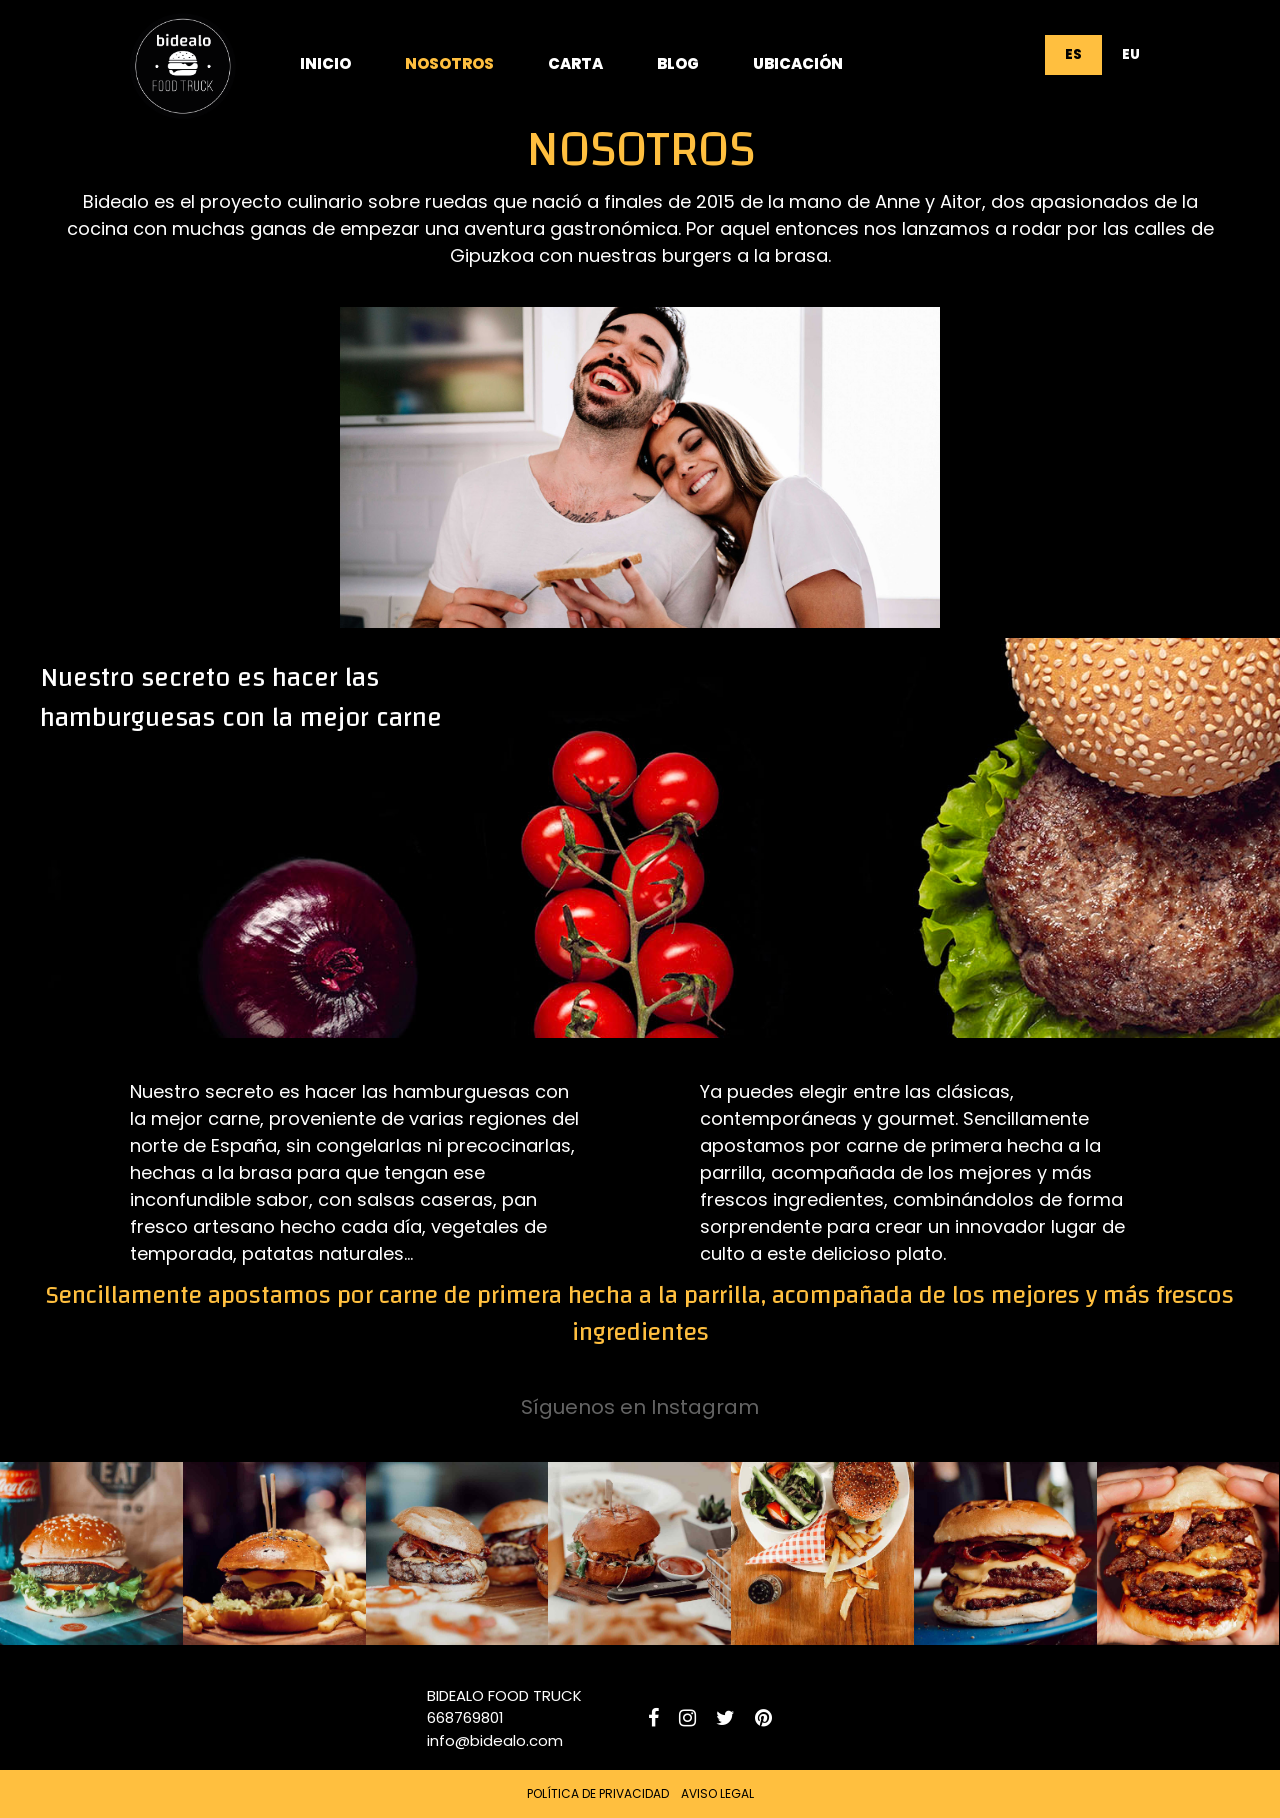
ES (1073, 54)
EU (1131, 54)
